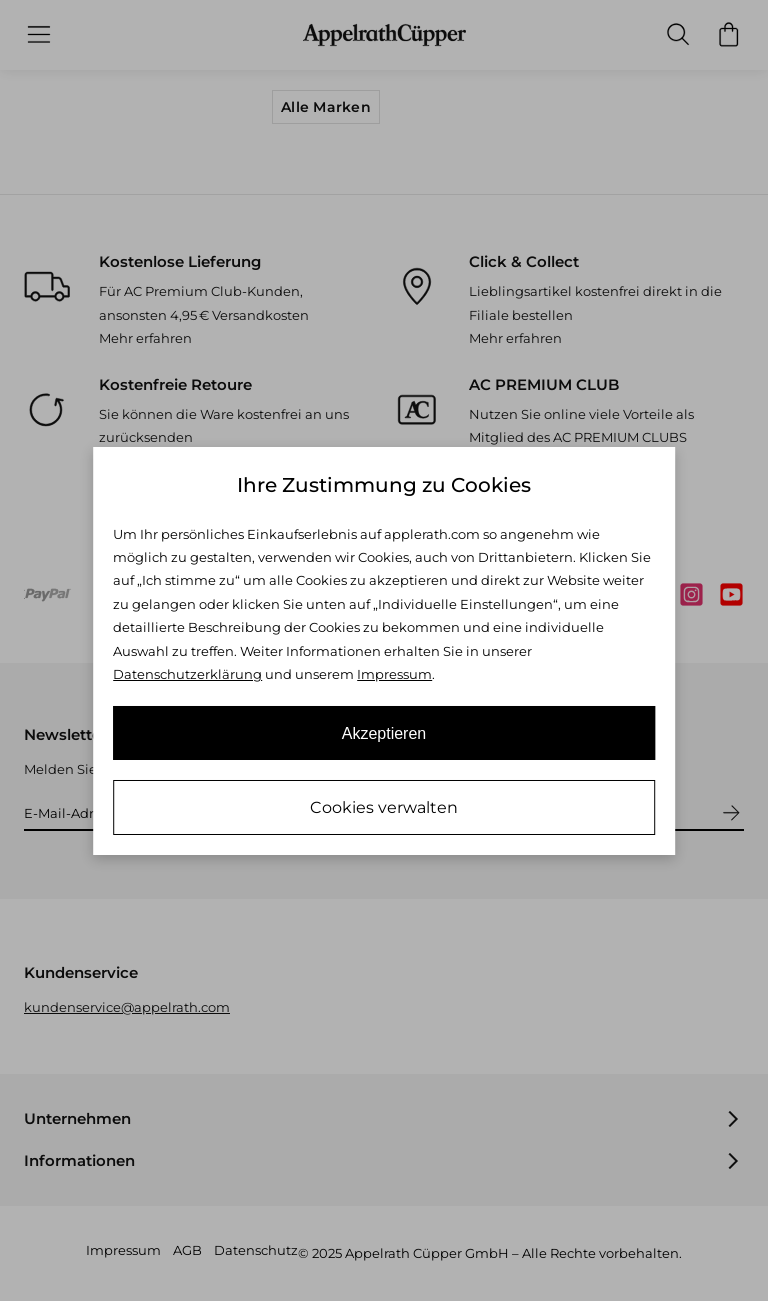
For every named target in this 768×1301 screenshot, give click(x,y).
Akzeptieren (384, 733)
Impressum (394, 674)
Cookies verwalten (384, 807)
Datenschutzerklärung (187, 674)
